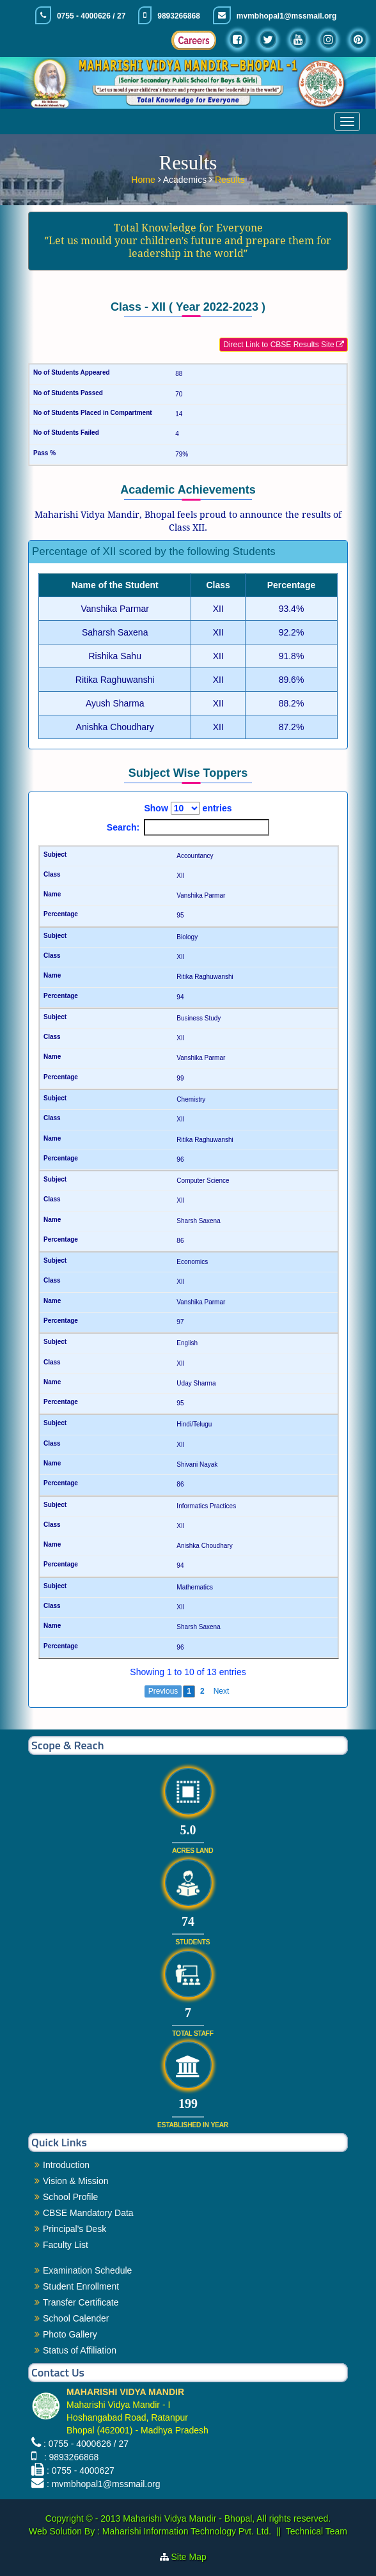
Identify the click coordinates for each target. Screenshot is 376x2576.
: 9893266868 (68, 2457)
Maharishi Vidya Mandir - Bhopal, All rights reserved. (227, 2518)
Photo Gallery (70, 2334)
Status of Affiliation (79, 2350)
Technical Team (316, 2531)
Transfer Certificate (81, 2302)
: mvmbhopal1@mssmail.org (104, 2484)
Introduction (66, 2165)
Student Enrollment (81, 2286)
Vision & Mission (75, 2181)
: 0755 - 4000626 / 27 (86, 2444)
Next (222, 1691)
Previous (163, 1691)
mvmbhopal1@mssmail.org (286, 16)
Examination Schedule (87, 2270)
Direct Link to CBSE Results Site (283, 344)
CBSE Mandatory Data (88, 2213)
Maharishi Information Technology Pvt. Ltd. (185, 2531)
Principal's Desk (74, 2229)
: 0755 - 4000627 (80, 2470)
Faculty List (65, 2245)
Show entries (187, 808)
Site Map (194, 2557)
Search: (188, 827)
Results (230, 179)
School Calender (76, 2318)
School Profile (70, 2197)
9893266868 (178, 16)
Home (144, 179)
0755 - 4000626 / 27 (91, 16)
